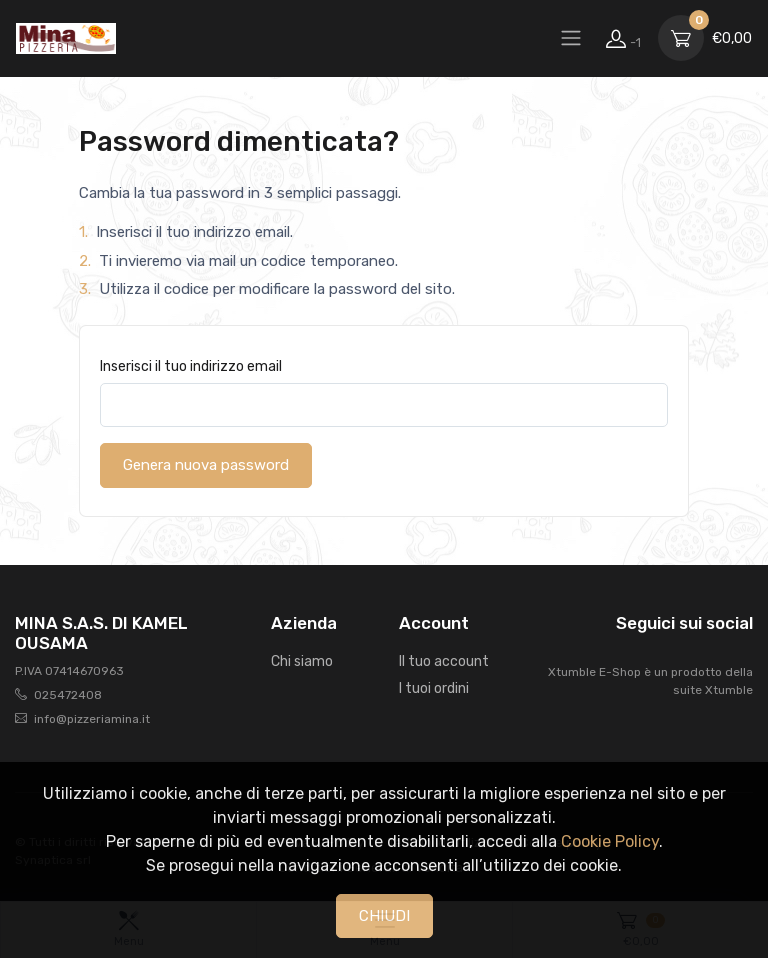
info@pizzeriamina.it (92, 719)
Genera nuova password (206, 465)
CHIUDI (384, 916)
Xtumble (729, 690)
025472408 (68, 695)
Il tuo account (444, 661)
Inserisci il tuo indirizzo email (191, 366)
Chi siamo (302, 661)
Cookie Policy (610, 841)
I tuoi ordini (434, 688)
